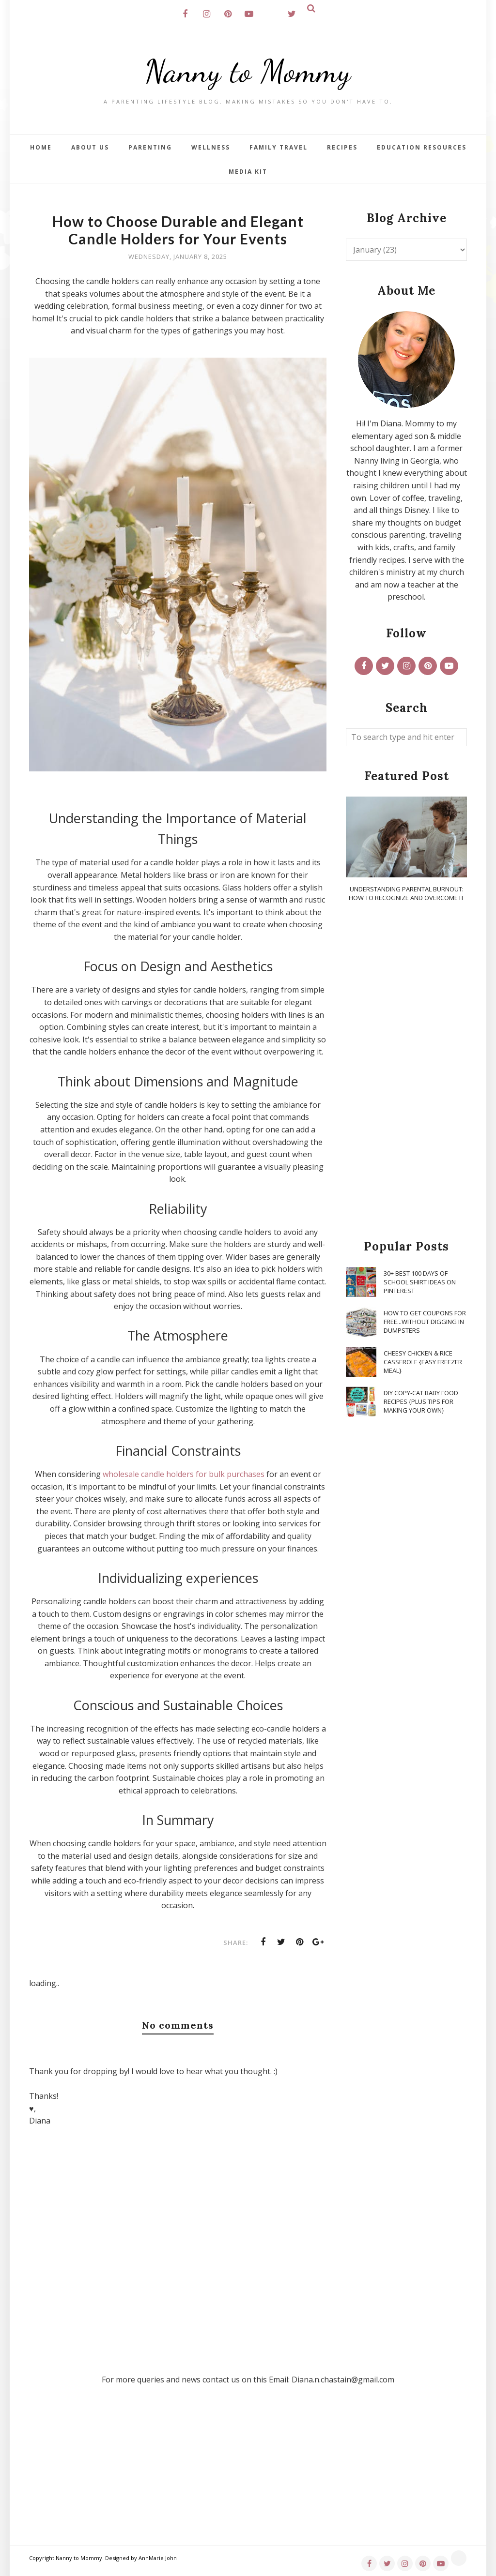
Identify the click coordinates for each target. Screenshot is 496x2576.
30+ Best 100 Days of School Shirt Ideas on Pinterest (420, 1282)
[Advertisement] (406, 1071)
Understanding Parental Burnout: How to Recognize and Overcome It (406, 893)
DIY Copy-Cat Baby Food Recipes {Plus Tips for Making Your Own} (421, 1401)
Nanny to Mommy (248, 69)
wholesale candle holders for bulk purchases (183, 1474)
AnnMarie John (158, 2557)
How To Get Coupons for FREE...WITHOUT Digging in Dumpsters (425, 1322)
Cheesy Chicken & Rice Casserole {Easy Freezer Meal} (423, 1362)
